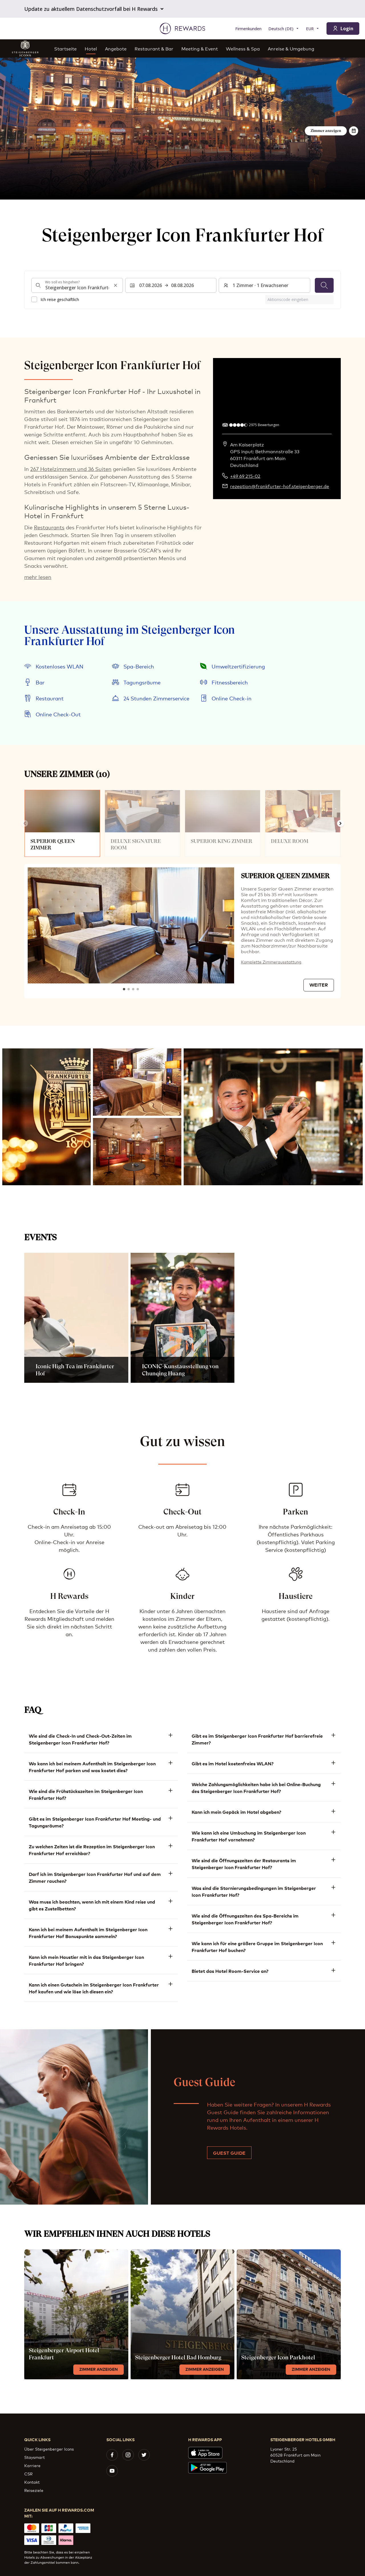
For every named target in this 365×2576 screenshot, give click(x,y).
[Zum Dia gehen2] (128, 989)
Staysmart (34, 2457)
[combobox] (77, 285)
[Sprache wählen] (283, 28)
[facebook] (112, 2455)
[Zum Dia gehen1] (124, 989)
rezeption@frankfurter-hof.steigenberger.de (279, 486)
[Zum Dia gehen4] (138, 989)
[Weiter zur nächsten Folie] (340, 823)
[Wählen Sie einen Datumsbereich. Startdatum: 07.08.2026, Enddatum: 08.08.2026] (171, 285)
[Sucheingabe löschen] (115, 285)
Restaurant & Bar (154, 48)
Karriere (32, 2465)
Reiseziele (33, 2490)
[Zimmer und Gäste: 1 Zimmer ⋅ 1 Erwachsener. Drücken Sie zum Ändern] (264, 285)
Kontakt (32, 2481)
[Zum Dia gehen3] (133, 989)
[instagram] (128, 2455)
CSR (28, 2473)
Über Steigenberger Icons (49, 2448)
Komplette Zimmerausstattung (271, 961)
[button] (46, 1116)
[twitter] (144, 2455)
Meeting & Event (199, 48)
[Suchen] (324, 285)
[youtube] (112, 2471)
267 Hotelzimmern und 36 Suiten (70, 468)
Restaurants (49, 527)
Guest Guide (229, 2153)
